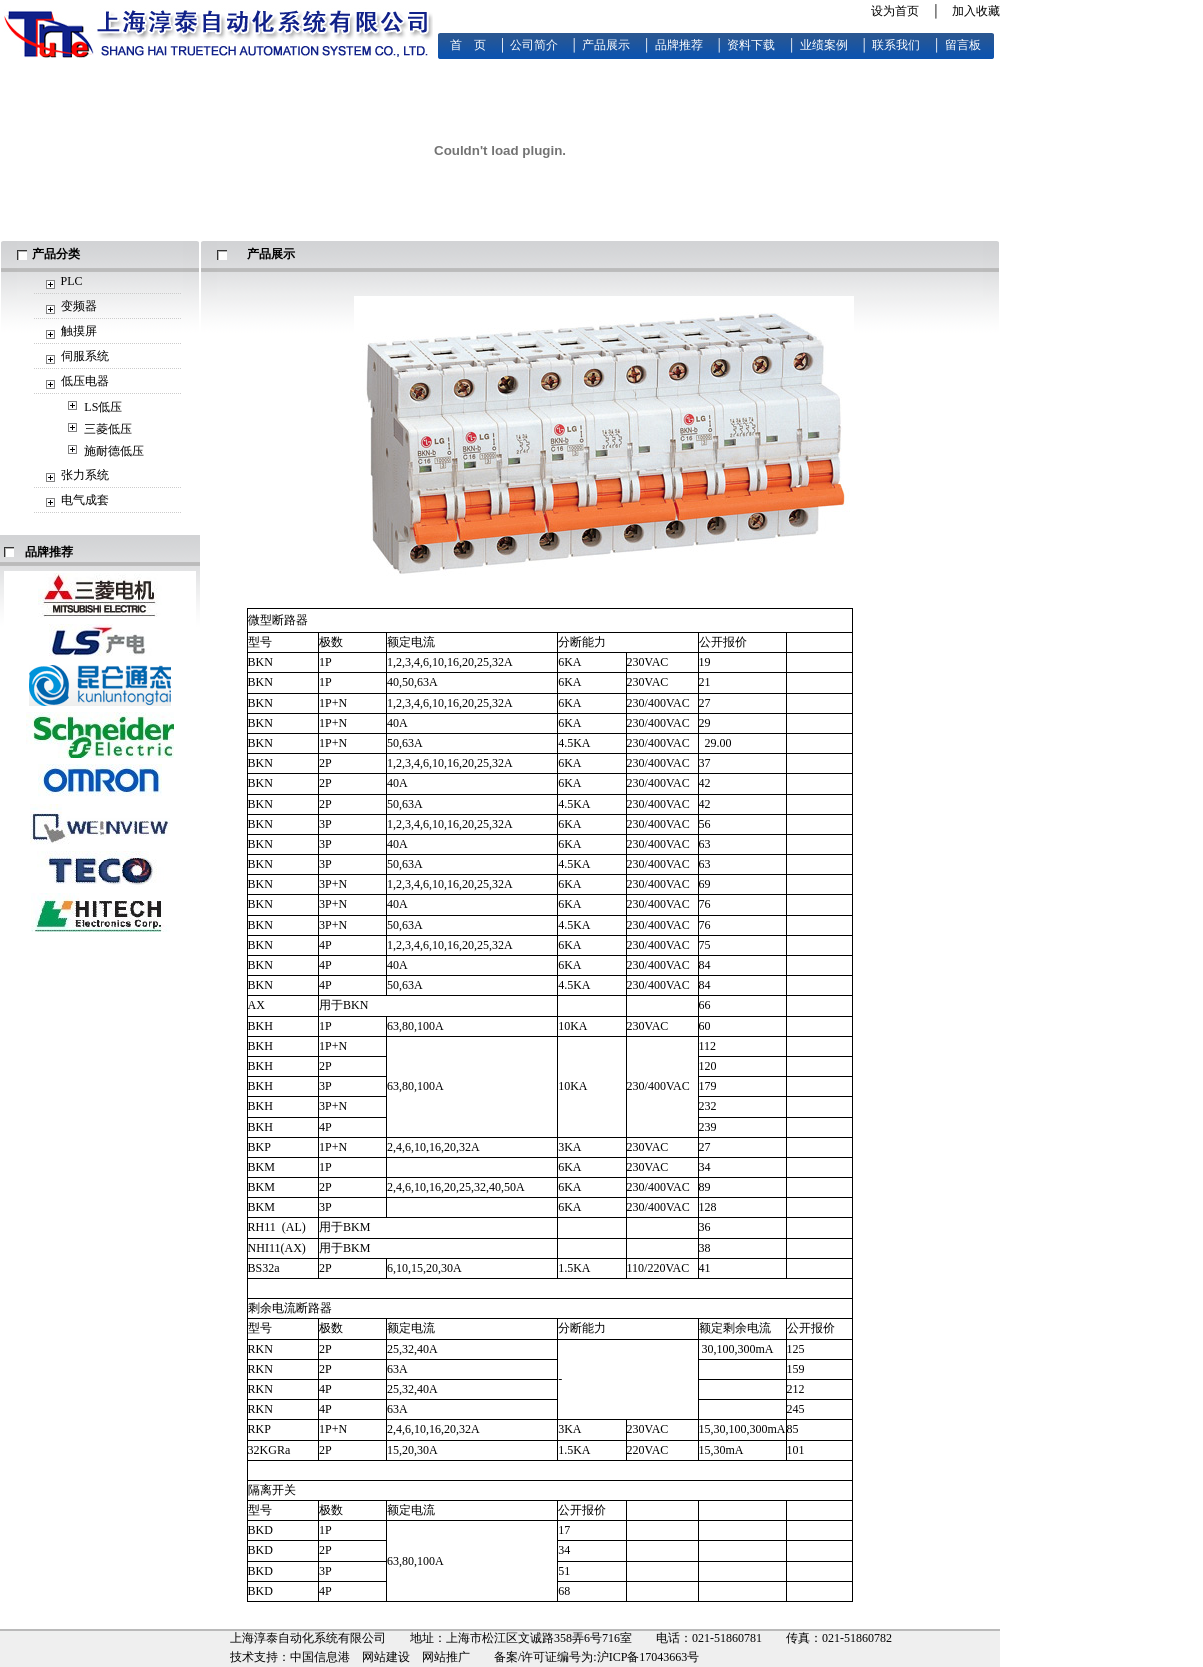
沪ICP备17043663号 (648, 1657)
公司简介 (534, 45)
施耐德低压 (114, 451)
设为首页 (895, 11)
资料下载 (751, 45)
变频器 (79, 306)
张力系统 (85, 475)
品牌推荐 (679, 45)
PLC (72, 281)
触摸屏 (79, 331)
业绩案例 (824, 45)
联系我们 (896, 45)
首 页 (468, 45)
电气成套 (85, 500)
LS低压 (103, 407)
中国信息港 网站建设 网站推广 (380, 1657)
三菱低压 (108, 429)
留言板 (963, 45)
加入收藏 (976, 11)
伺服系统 (85, 356)
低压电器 (85, 381)
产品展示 (606, 45)
